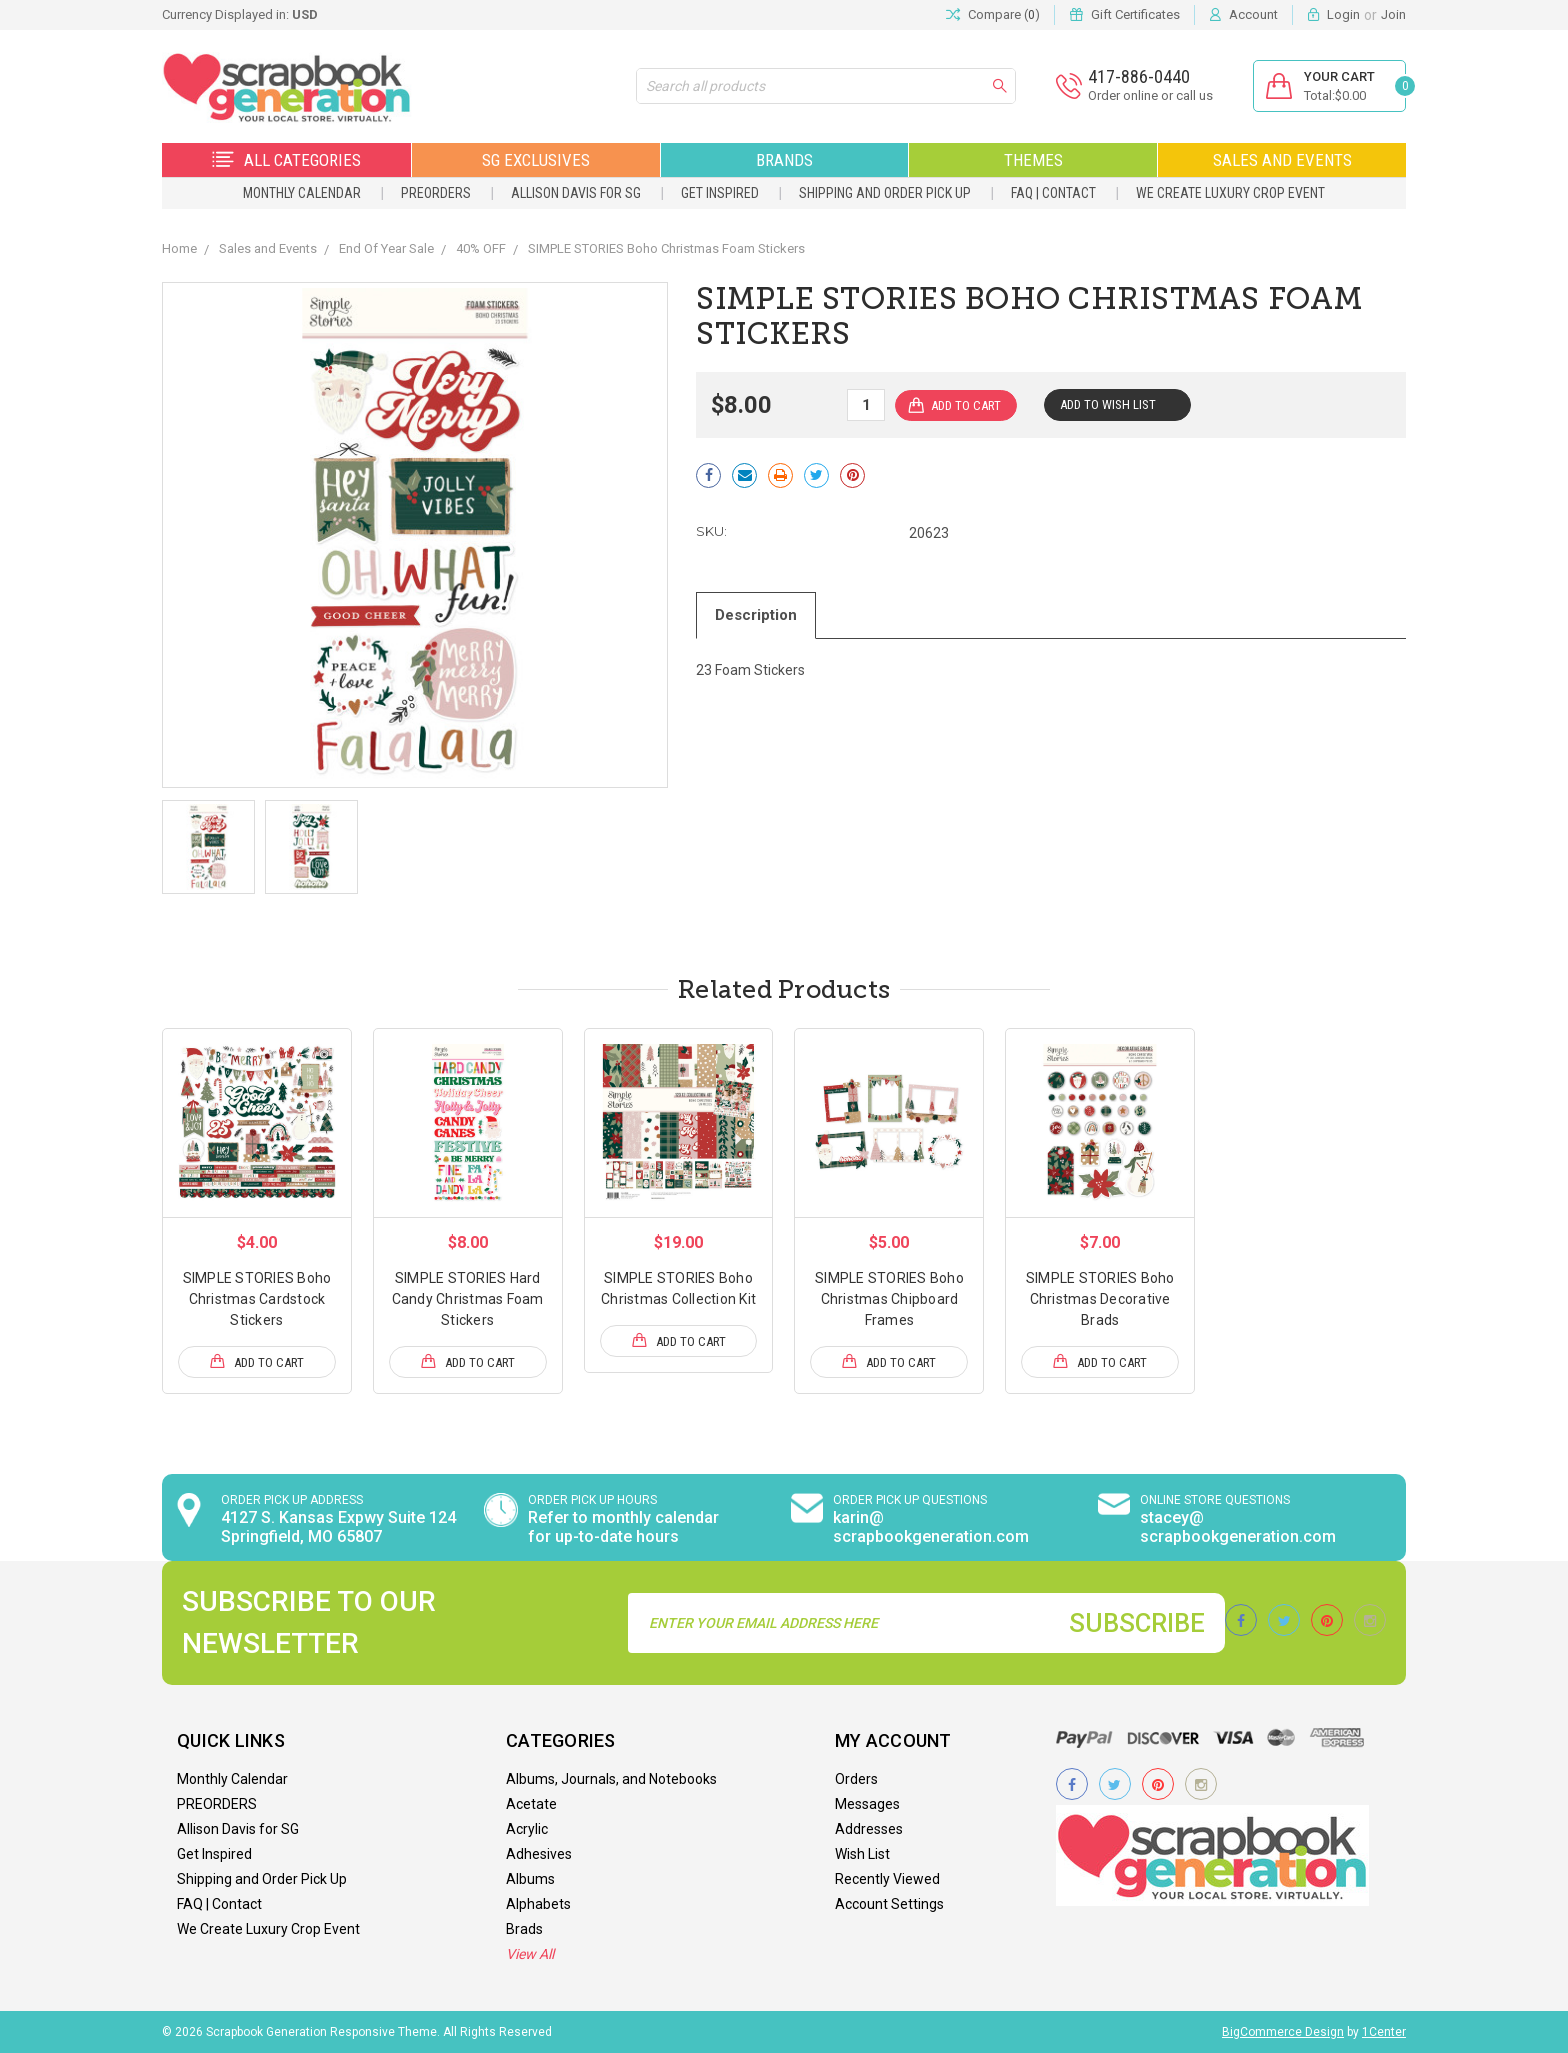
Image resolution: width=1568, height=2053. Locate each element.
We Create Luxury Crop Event (1230, 193)
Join (1393, 14)
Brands (784, 160)
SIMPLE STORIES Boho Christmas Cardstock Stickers (257, 1299)
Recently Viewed (887, 1879)
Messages (867, 1804)
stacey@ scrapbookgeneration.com (1238, 1527)
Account (1253, 14)
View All (530, 1954)
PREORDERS (436, 193)
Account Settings (889, 1904)
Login (1343, 14)
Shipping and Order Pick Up (885, 193)
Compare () (993, 15)
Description (756, 615)
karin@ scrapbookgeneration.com (931, 1527)
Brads (524, 1929)
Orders (856, 1779)
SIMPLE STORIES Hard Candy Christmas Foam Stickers (468, 1299)
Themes (1033, 160)
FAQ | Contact (1053, 193)
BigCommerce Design (1283, 2032)
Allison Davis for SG (576, 193)
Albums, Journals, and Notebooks (611, 1779)
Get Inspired (720, 193)
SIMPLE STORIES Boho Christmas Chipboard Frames (889, 1299)
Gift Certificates (1135, 14)
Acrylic (527, 1829)
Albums (530, 1879)
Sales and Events (1282, 160)
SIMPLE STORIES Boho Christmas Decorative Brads (1100, 1299)
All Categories (286, 160)
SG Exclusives (536, 160)
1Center (1384, 2032)
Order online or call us (1150, 95)
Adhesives (539, 1854)
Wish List (862, 1854)
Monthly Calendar (302, 193)
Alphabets (538, 1904)
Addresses (869, 1829)
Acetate (531, 1804)
